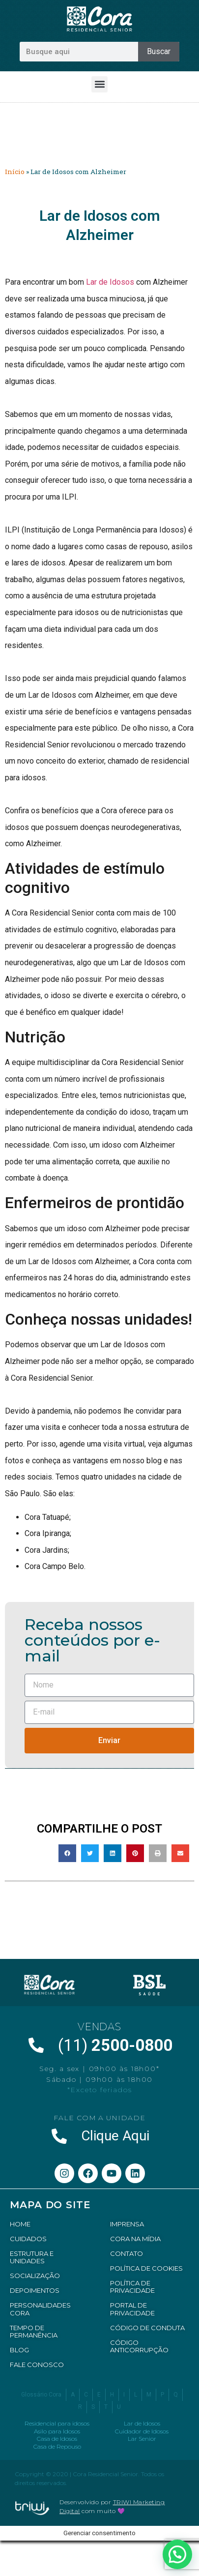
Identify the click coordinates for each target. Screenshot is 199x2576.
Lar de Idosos (110, 282)
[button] (99, 84)
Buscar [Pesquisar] (159, 51)
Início (15, 171)
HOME (20, 2224)
